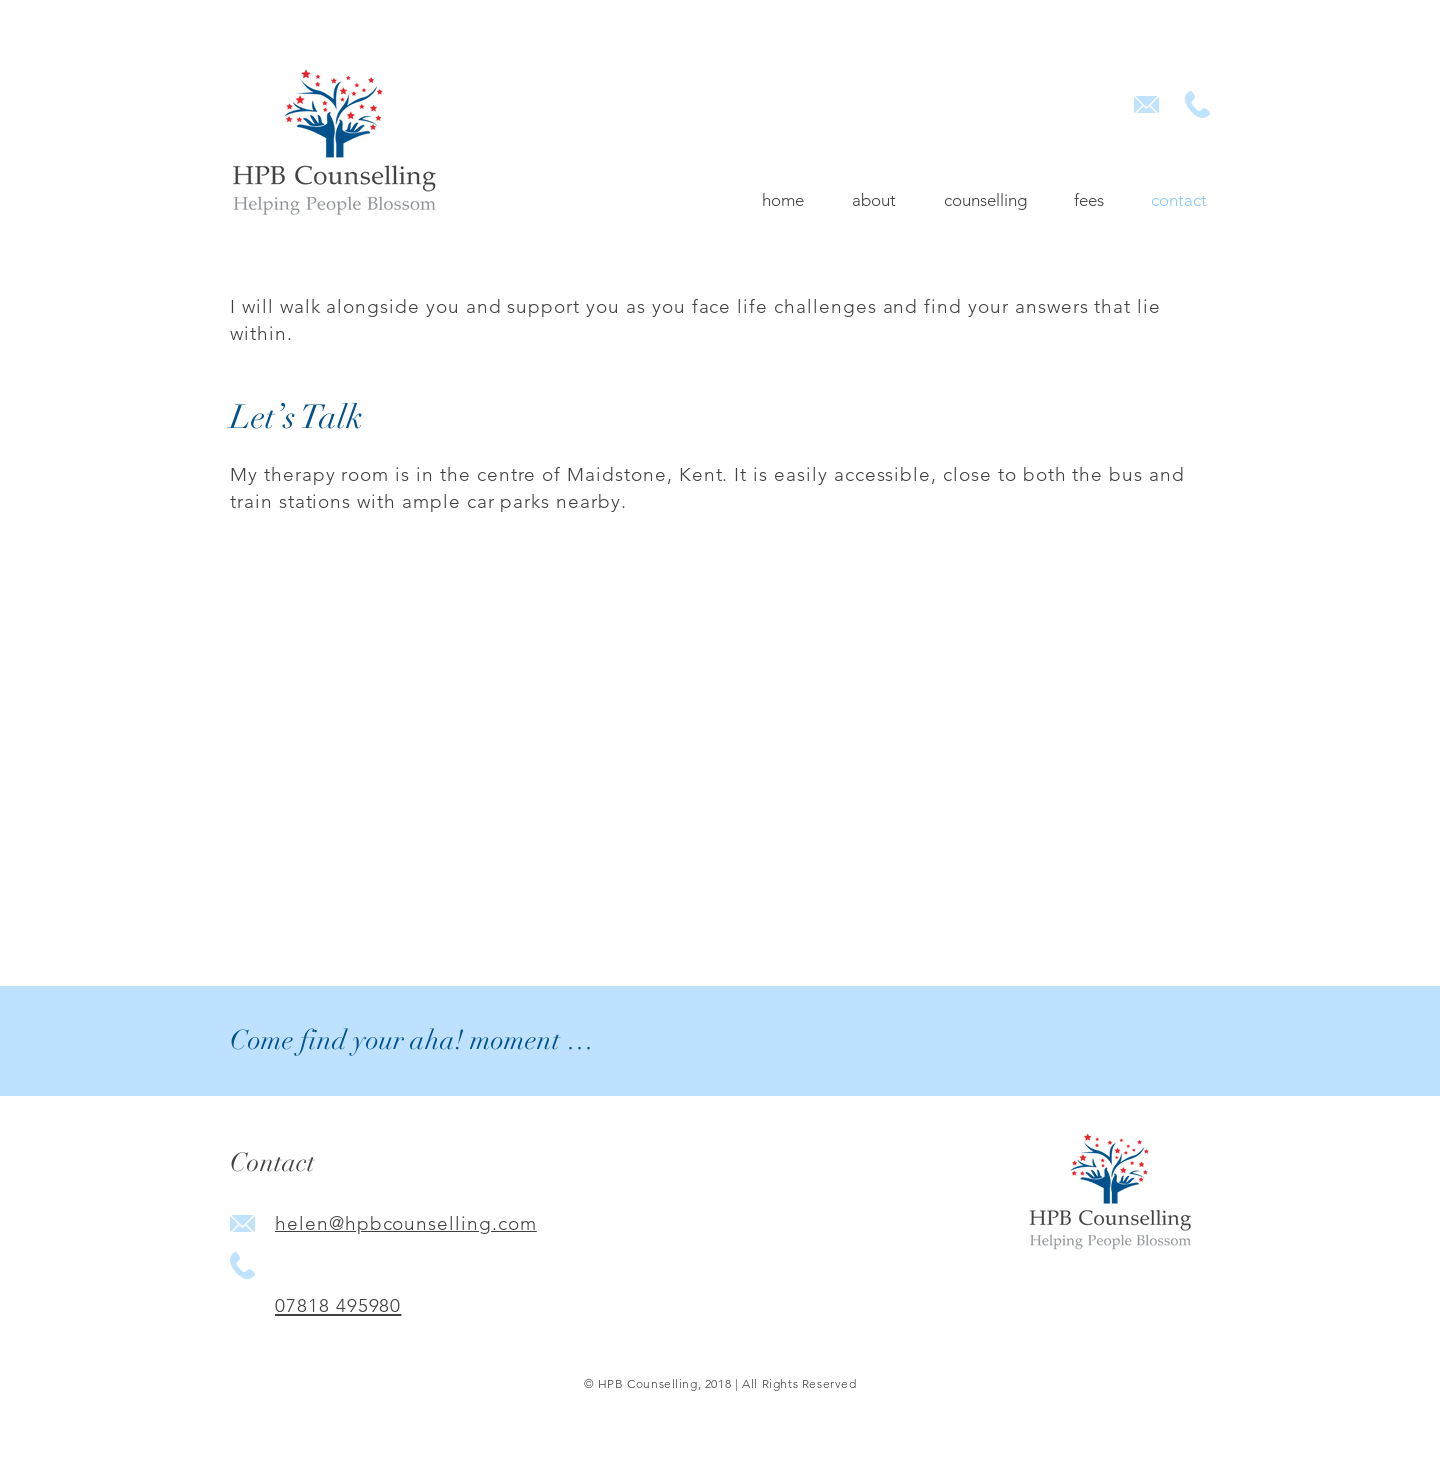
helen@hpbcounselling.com (406, 1223)
